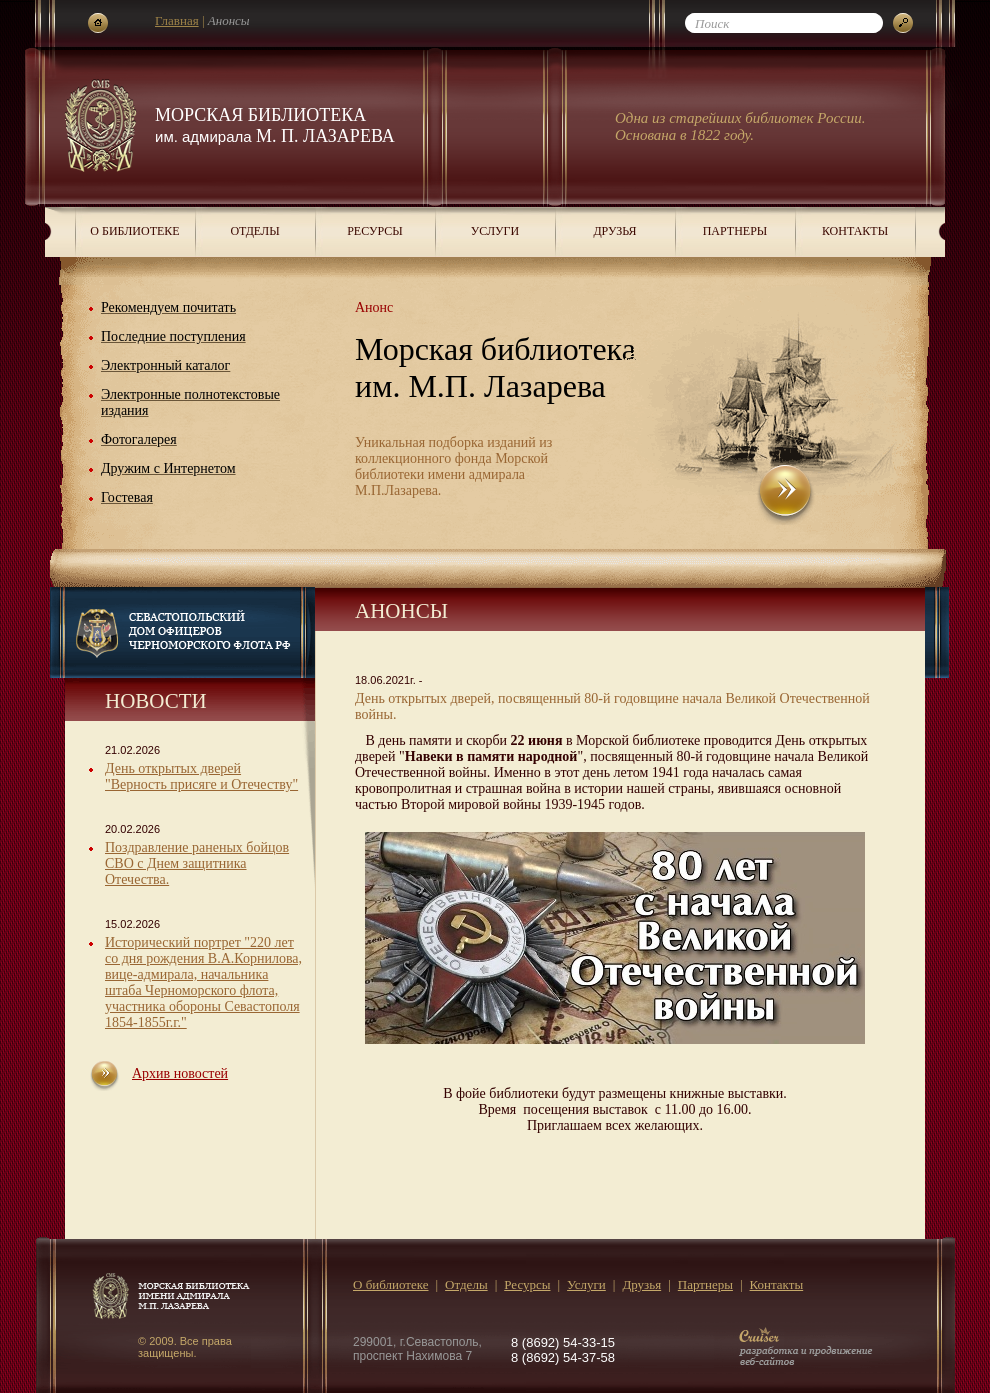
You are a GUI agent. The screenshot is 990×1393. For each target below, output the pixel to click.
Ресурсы (375, 231)
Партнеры (735, 231)
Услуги (495, 231)
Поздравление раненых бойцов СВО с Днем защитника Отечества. (197, 863)
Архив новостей (180, 1073)
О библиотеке (134, 231)
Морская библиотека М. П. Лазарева (275, 125)
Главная (177, 20)
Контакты (855, 231)
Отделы (254, 231)
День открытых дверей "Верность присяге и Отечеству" (201, 776)
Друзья (614, 231)
